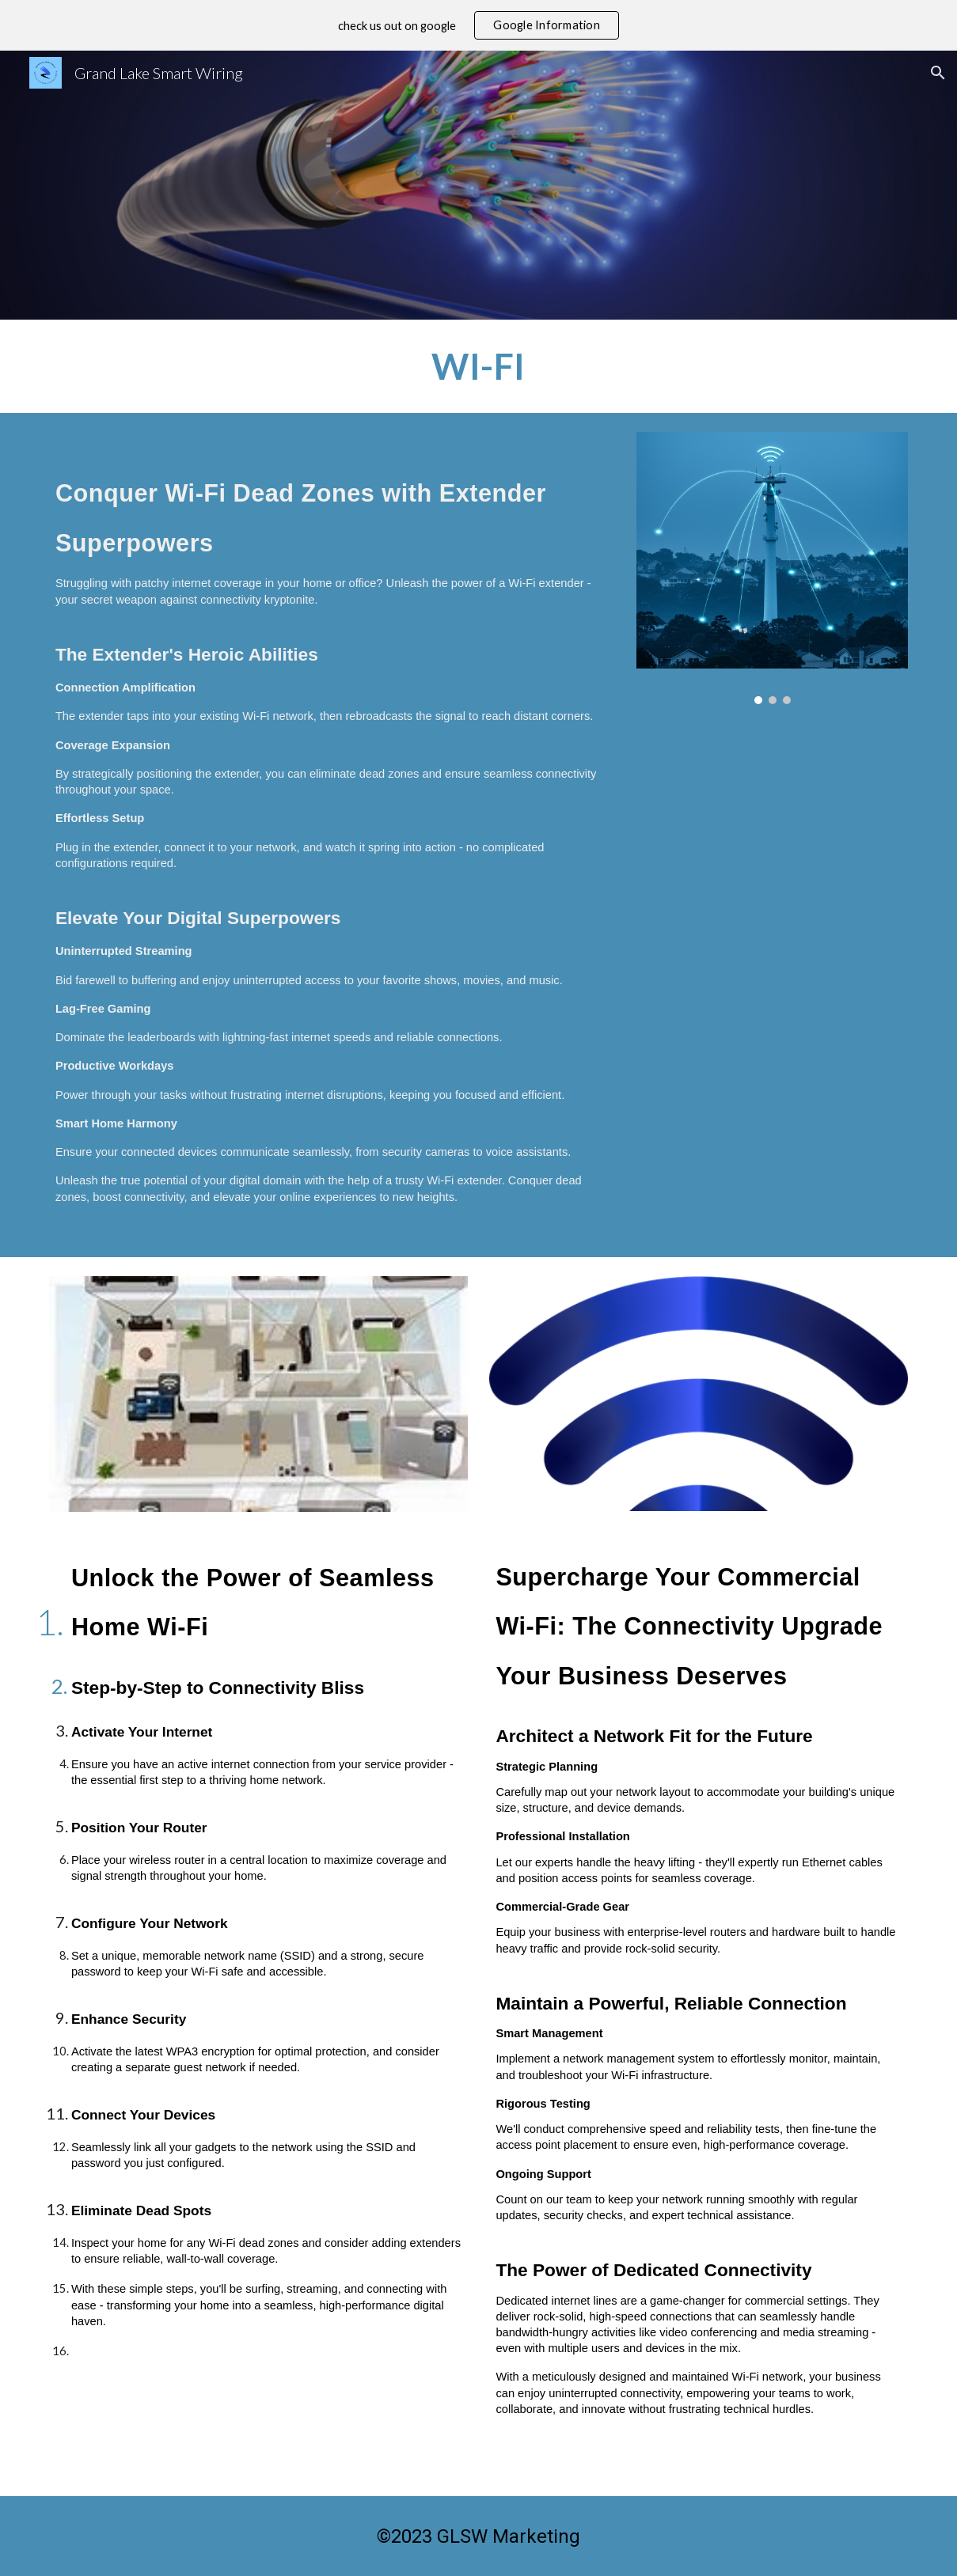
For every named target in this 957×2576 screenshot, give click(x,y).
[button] (938, 73)
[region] (478, 25)
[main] (478, 366)
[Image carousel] (772, 567)
